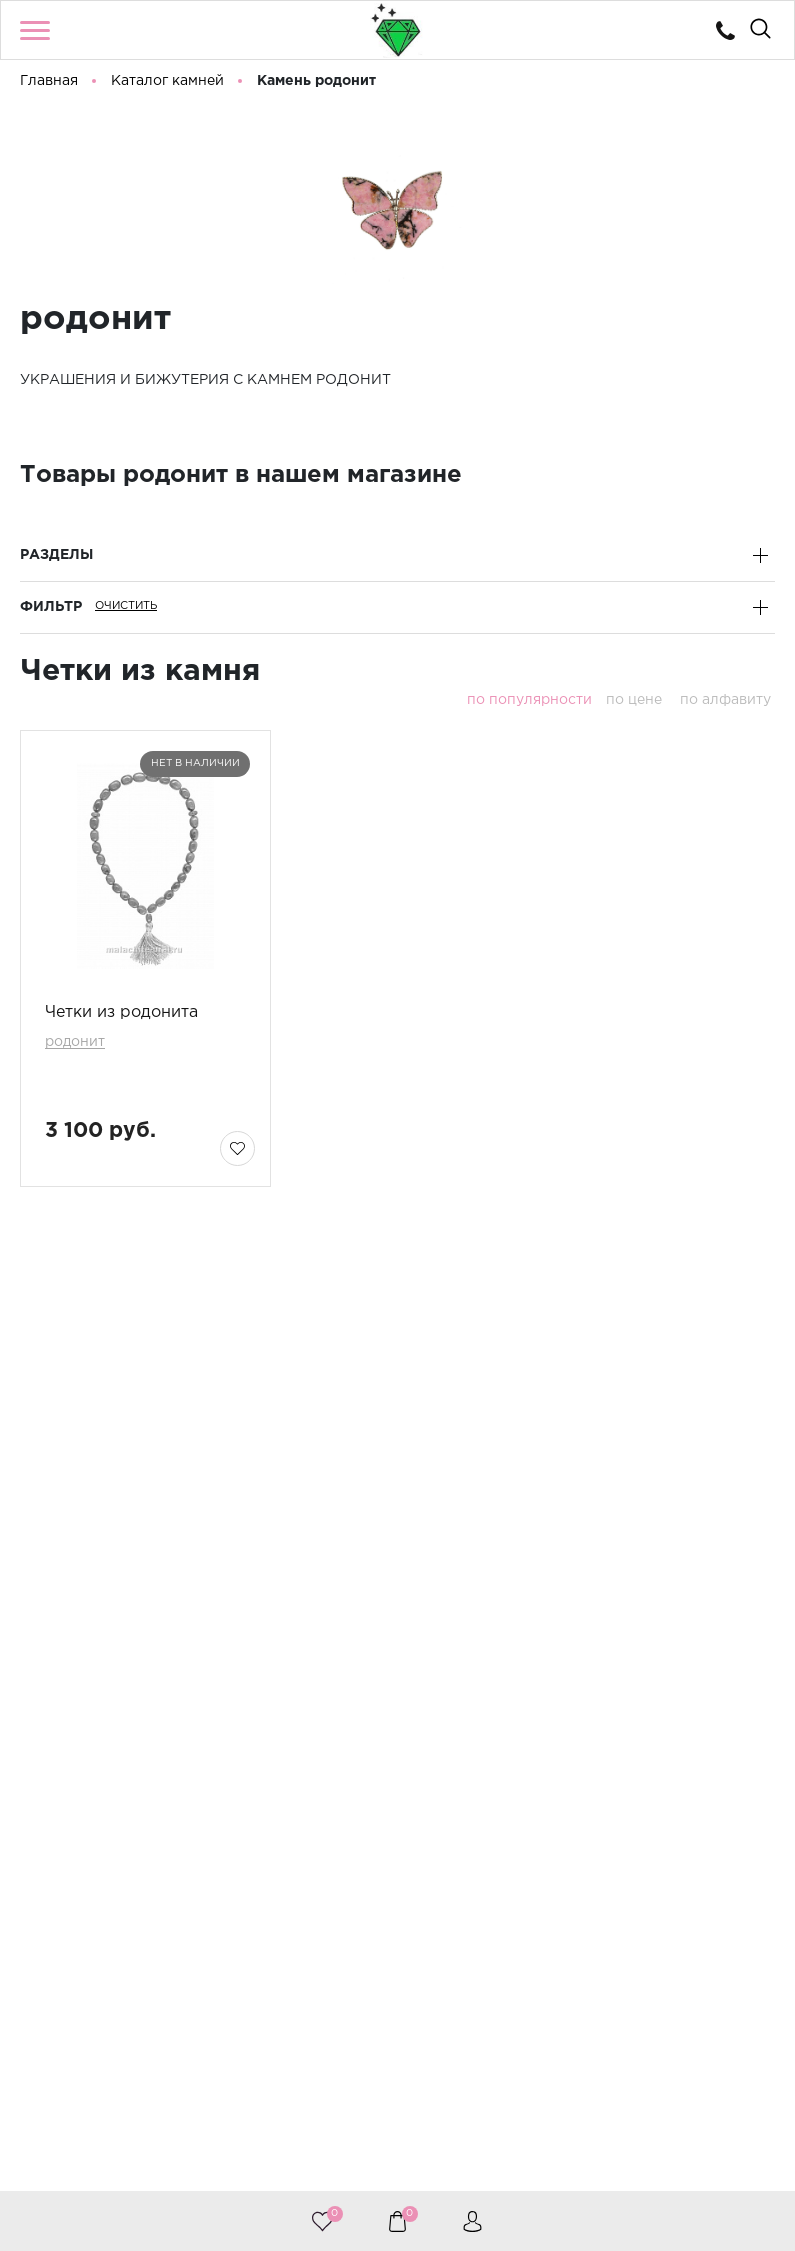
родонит (75, 1042)
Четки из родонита (121, 1012)
